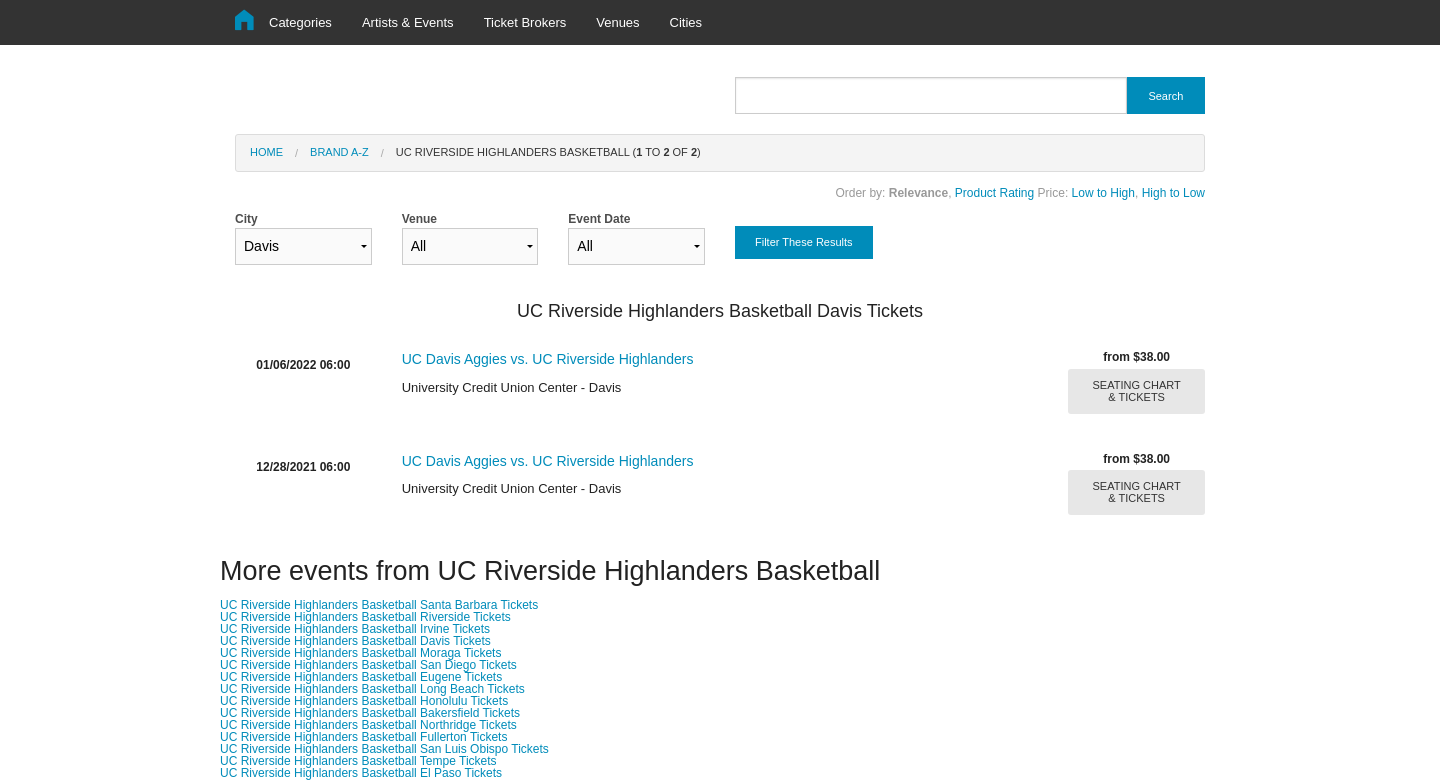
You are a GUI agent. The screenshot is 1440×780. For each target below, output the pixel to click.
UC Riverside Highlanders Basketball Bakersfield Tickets (370, 713)
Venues (617, 22)
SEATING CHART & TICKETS (1137, 391)
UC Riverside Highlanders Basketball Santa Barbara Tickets (379, 605)
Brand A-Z (339, 152)
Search (1165, 96)
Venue (470, 238)
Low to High (1103, 193)
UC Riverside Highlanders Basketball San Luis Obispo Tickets (384, 749)
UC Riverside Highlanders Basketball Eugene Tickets (361, 677)
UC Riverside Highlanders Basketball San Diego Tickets (368, 665)
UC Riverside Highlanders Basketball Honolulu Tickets (364, 701)
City (303, 238)
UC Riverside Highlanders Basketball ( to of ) (548, 152)
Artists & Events (408, 22)
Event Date (636, 238)
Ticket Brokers (525, 22)
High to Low (1173, 193)
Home (266, 152)
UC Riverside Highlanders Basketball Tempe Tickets (358, 761)
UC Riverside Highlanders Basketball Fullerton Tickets (363, 737)
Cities (686, 22)
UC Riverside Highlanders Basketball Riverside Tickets (365, 617)
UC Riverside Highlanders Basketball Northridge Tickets (368, 725)
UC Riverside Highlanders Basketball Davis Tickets (355, 641)
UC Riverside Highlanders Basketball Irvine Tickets (355, 629)
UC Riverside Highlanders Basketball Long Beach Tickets (372, 689)
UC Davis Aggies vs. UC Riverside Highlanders (548, 359)
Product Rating (994, 193)
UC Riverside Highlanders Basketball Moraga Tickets (360, 653)
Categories (300, 22)
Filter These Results (804, 242)
